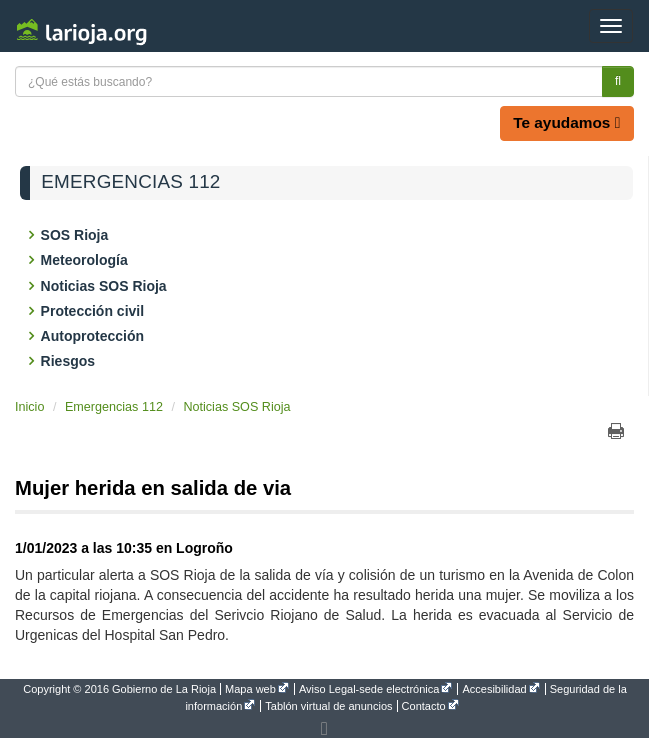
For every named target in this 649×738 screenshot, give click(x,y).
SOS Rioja (76, 235)
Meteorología (86, 260)
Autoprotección (94, 336)
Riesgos (69, 361)
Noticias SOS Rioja (105, 286)
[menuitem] (121, 689)
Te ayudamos (566, 122)
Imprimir (616, 431)
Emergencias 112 (130, 182)
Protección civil (94, 311)
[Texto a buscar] (309, 81)
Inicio (29, 407)
